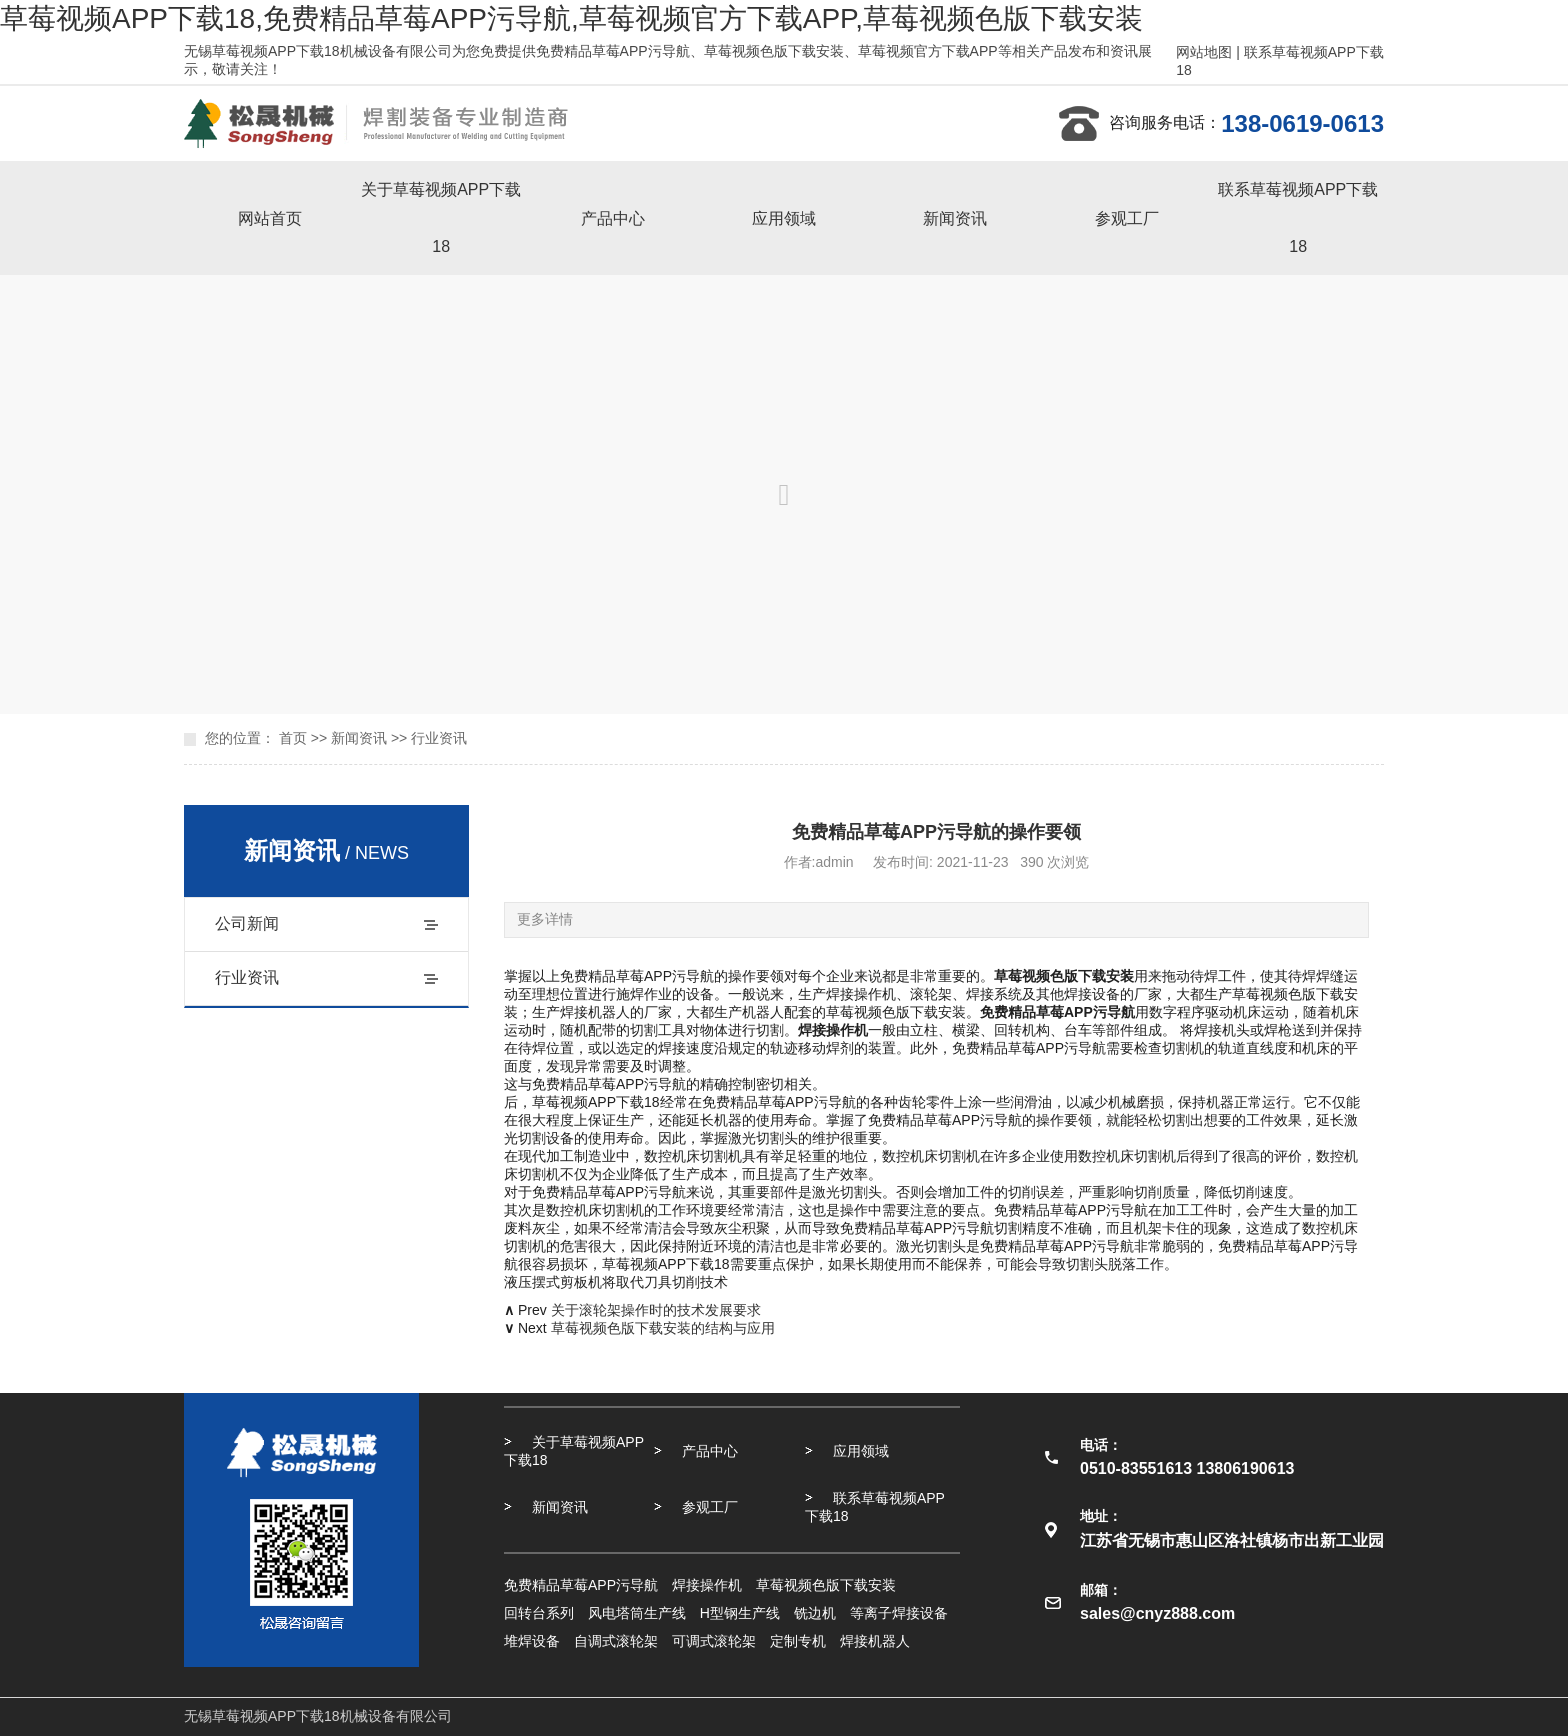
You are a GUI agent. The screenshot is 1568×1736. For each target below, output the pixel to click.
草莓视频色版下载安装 (826, 1585)
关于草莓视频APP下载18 (441, 218)
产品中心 (613, 218)
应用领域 (784, 218)
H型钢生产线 (740, 1613)
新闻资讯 (955, 218)
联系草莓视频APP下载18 (1298, 218)
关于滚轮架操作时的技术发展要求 (656, 1310)
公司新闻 (247, 923)
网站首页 (270, 218)
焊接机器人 (875, 1641)
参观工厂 (1127, 218)
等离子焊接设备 (899, 1613)
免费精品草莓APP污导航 (581, 1585)
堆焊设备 (532, 1641)
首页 (293, 738)
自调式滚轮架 (616, 1641)
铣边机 (815, 1613)
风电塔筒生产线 (637, 1613)
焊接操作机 (707, 1585)
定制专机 (798, 1641)
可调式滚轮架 (714, 1641)
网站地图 (1204, 52)
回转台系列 (539, 1613)
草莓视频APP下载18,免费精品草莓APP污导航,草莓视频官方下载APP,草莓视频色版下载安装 (571, 18)
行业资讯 (439, 738)
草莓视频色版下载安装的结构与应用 (663, 1328)
